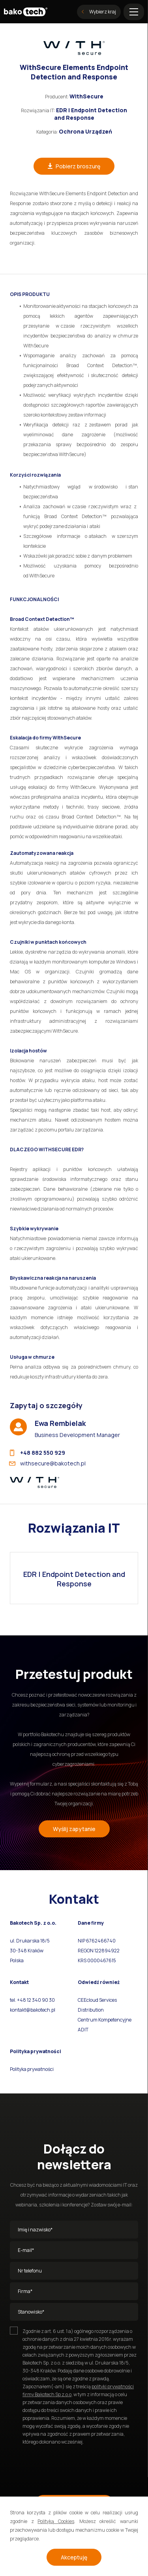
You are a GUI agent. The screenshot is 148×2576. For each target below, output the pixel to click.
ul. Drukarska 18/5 (30, 1940)
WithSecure (86, 96)
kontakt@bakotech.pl (32, 2009)
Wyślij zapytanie (74, 1829)
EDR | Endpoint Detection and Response (90, 113)
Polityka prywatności (32, 2069)
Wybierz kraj (99, 11)
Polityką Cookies (55, 2521)
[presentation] (70, 2466)
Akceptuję (74, 2557)
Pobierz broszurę (74, 166)
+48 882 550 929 (37, 1452)
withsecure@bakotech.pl (48, 1463)
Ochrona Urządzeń (85, 131)
